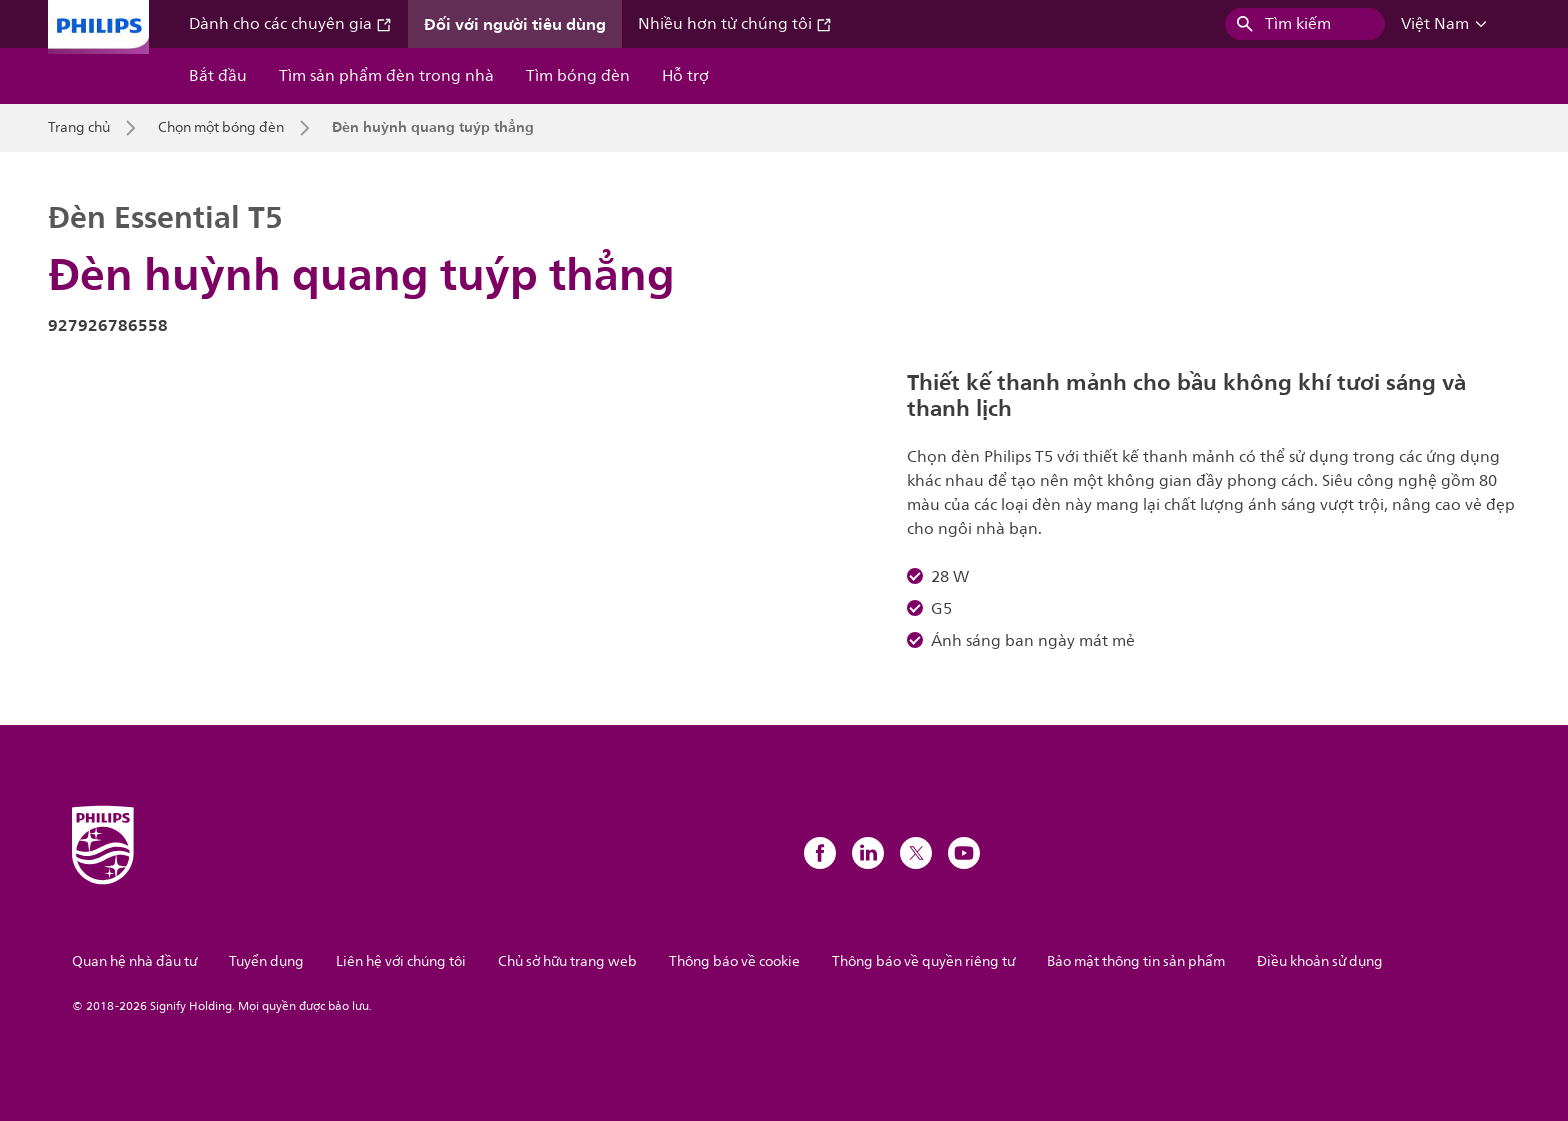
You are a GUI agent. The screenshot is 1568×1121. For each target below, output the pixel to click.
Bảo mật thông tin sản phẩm (1136, 961)
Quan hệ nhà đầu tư (134, 961)
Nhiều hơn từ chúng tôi (735, 24)
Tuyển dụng (266, 961)
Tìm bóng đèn (578, 76)
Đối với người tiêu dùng (515, 24)
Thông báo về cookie (734, 961)
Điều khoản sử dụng (1320, 961)
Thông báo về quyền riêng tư (923, 961)
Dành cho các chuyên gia (290, 24)
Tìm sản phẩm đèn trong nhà (386, 76)
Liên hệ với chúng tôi (401, 961)
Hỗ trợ (685, 76)
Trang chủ (79, 128)
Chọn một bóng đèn (221, 128)
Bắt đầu (218, 76)
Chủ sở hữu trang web (567, 961)
